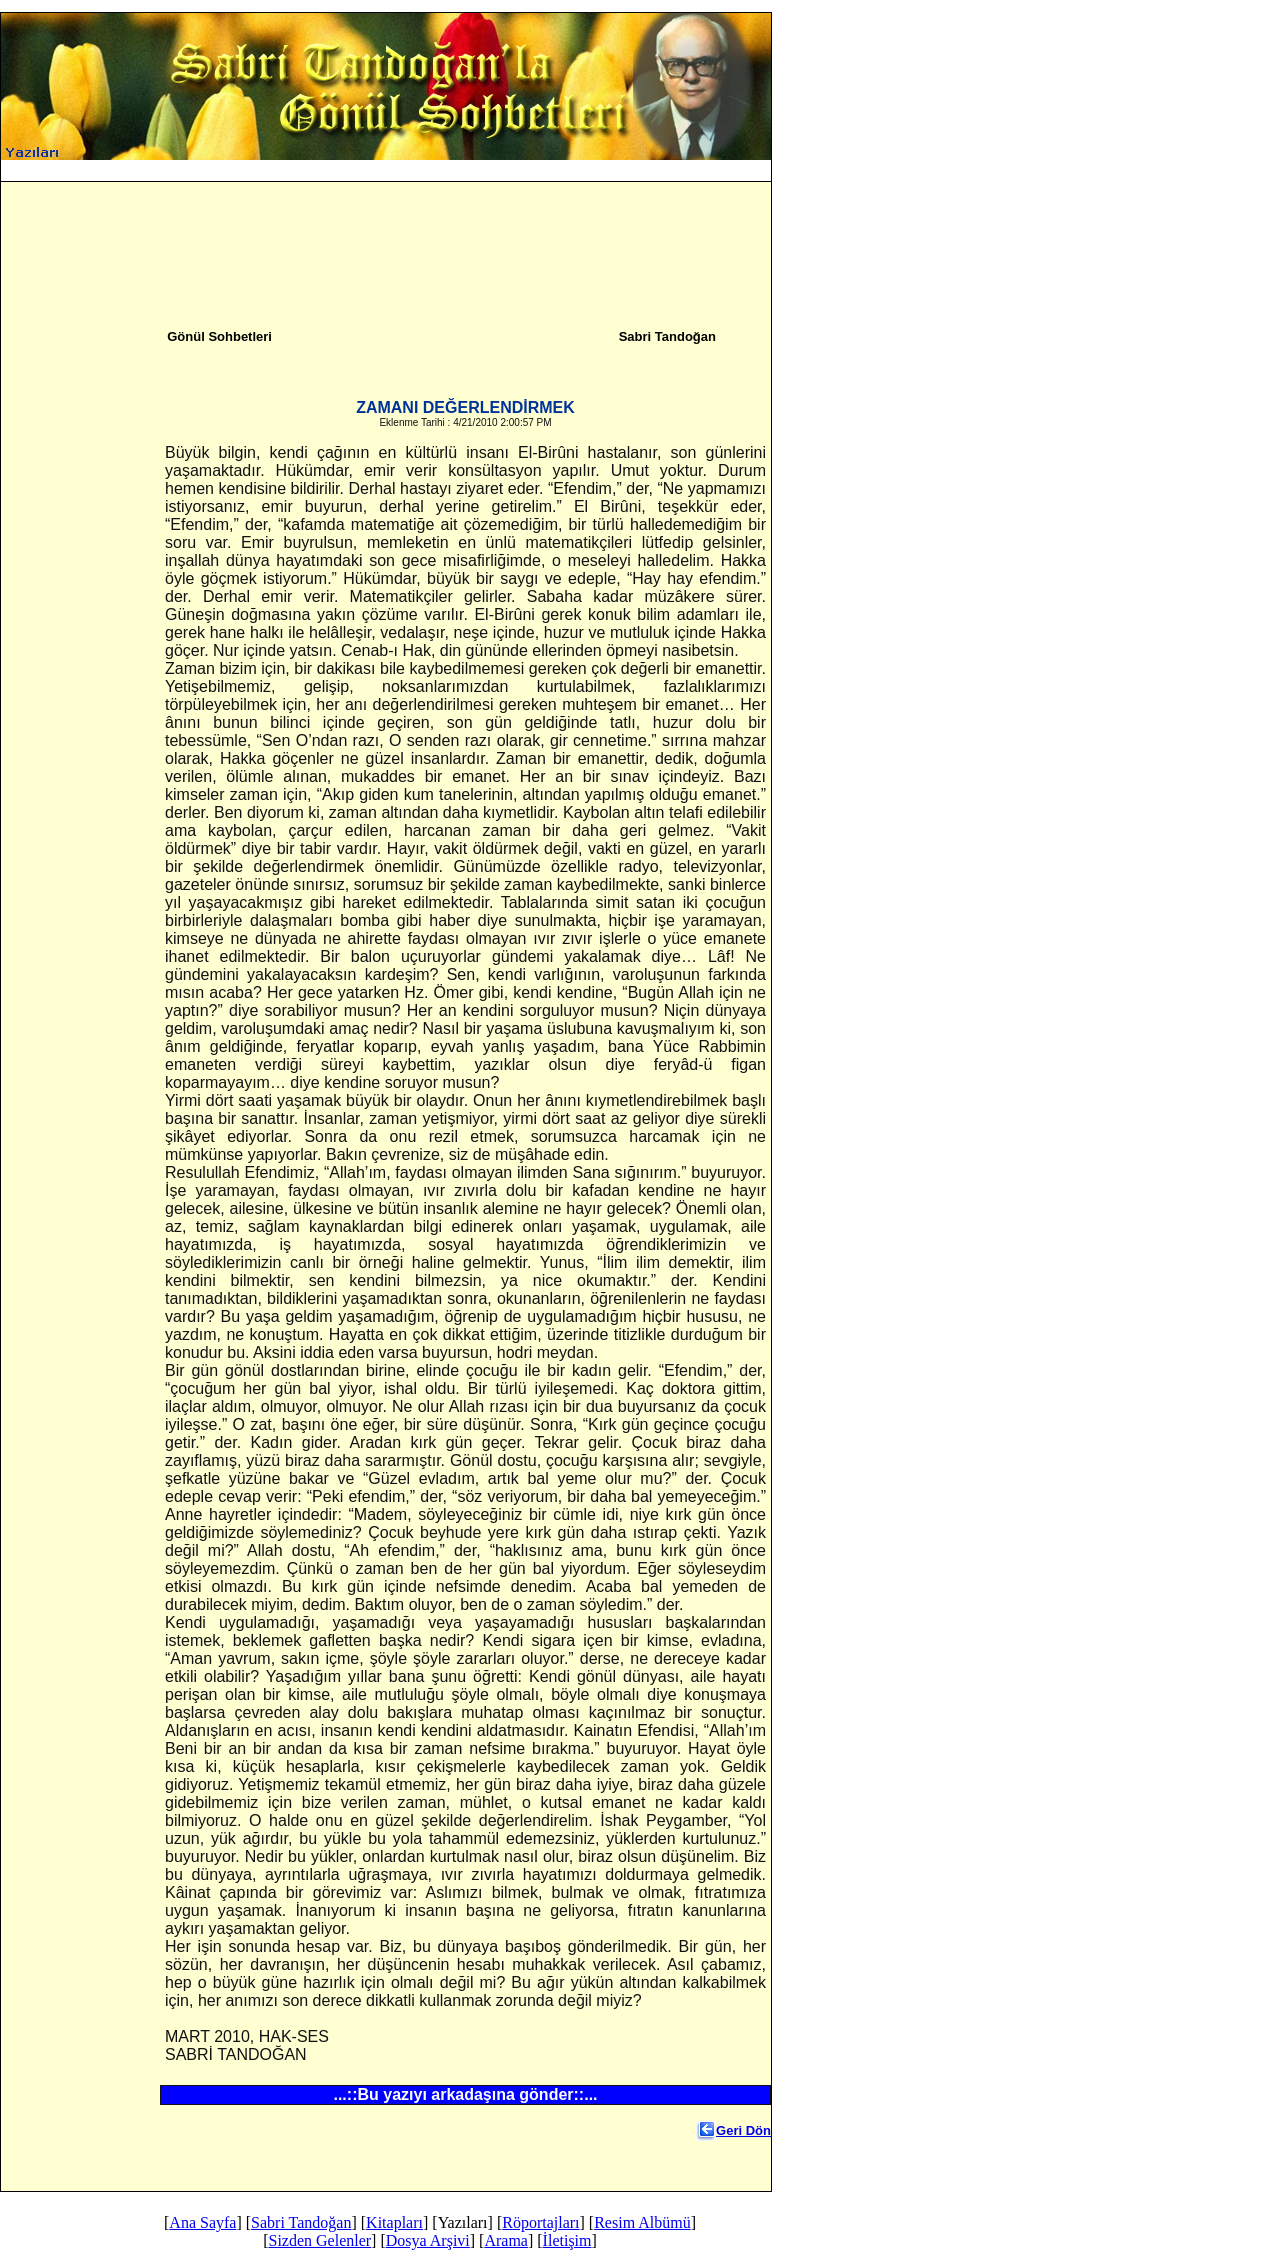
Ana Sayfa (383, 183)
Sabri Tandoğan (464, 183)
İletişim (764, 183)
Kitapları (394, 2222)
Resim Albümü (642, 2222)
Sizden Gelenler (568, 183)
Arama (717, 183)
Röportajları (540, 2222)
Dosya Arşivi (656, 183)
